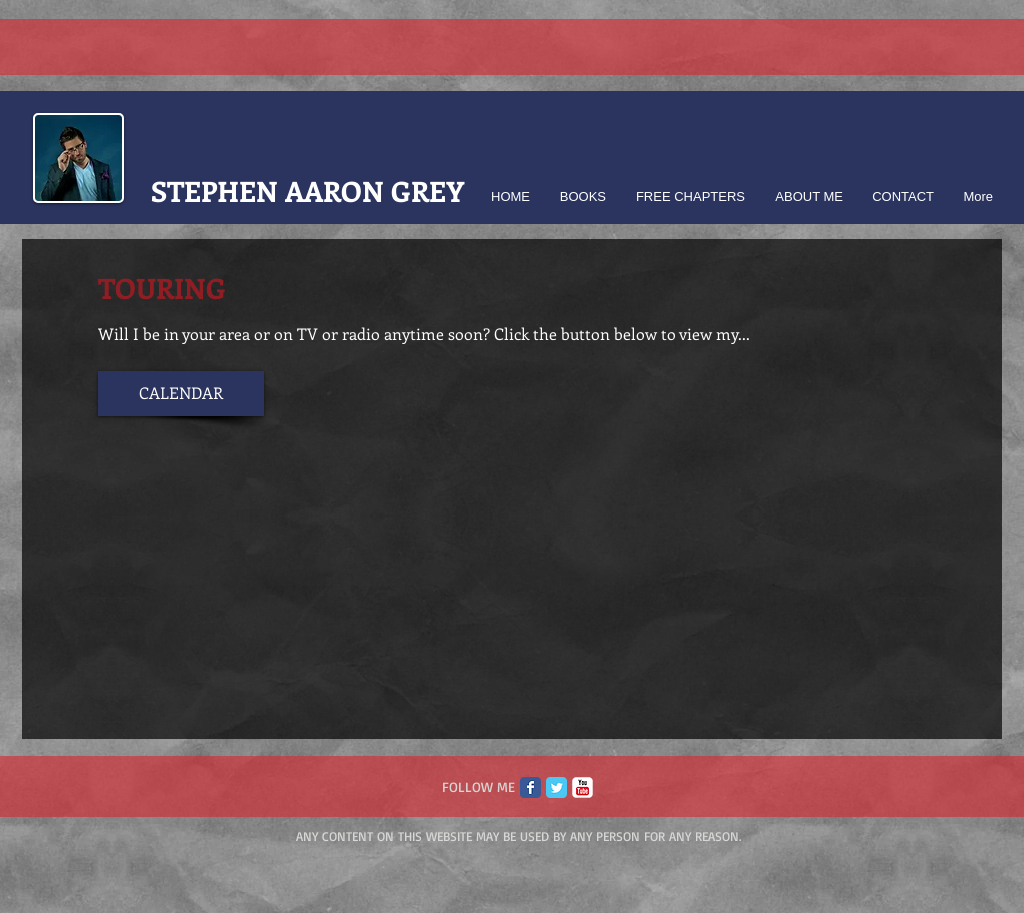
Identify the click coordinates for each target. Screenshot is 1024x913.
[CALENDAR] (181, 393)
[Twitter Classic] (556, 787)
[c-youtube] (582, 787)
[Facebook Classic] (530, 787)
